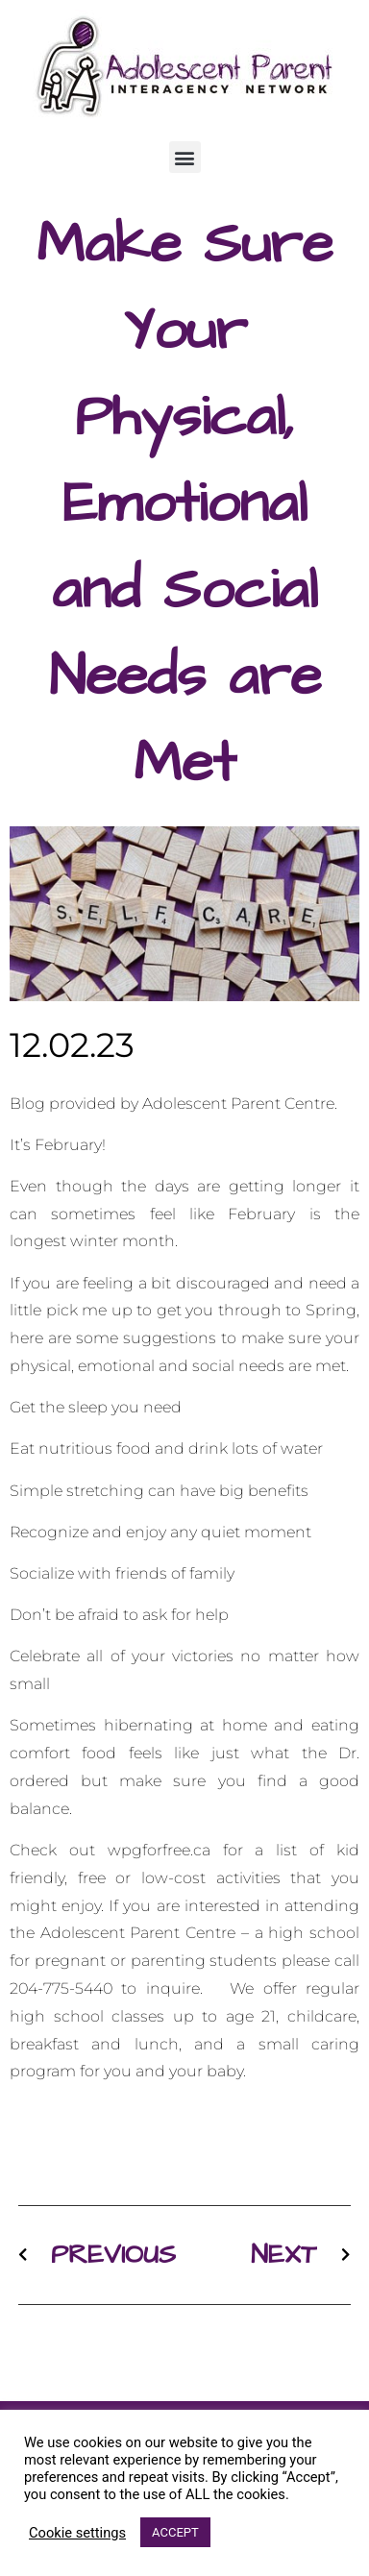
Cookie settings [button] (77, 2532)
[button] (185, 157)
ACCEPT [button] (175, 2532)
